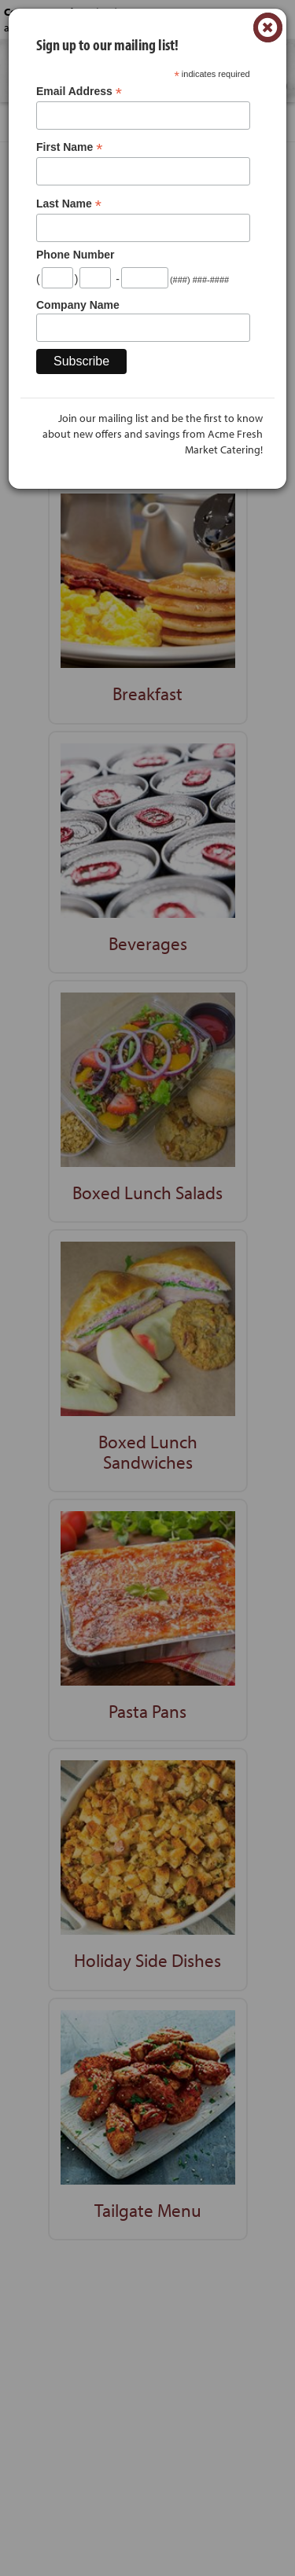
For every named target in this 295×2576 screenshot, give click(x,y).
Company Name (78, 305)
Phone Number (75, 254)
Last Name (68, 203)
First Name (69, 147)
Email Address (79, 91)
